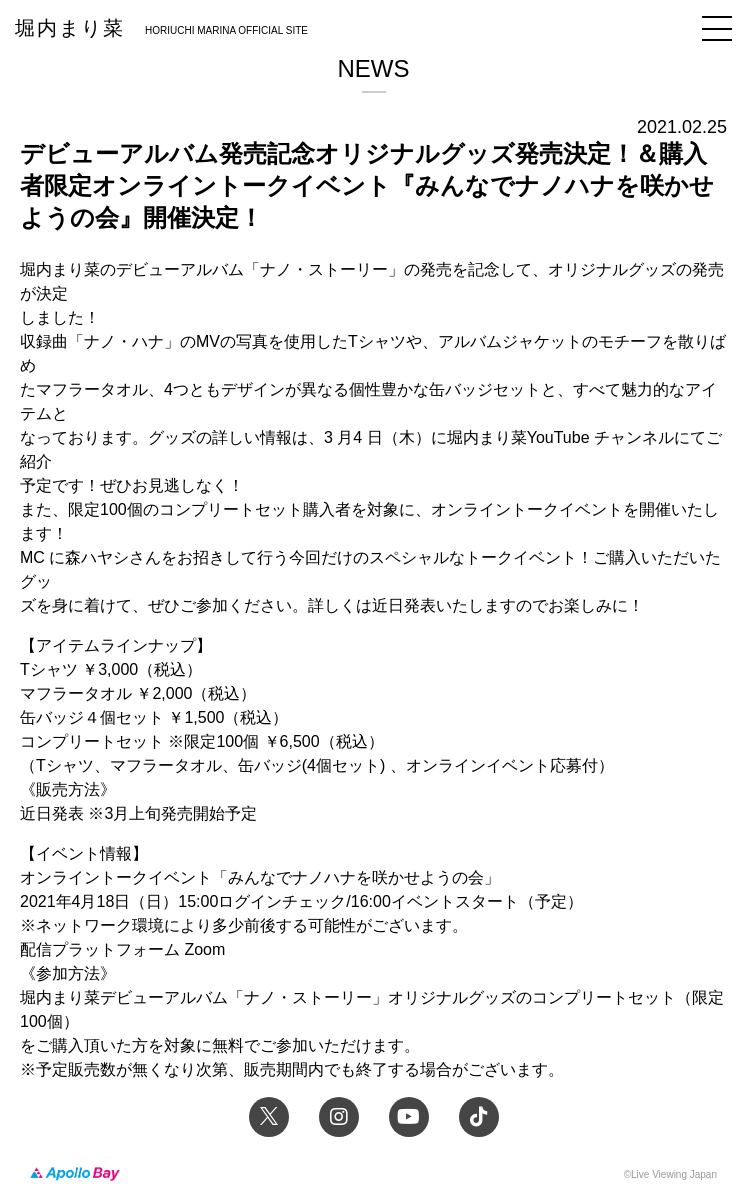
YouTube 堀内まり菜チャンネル (409, 1117)
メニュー (717, 28)
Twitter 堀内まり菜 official (269, 1117)
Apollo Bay (75, 1174)
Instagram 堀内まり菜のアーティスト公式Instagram (339, 1117)
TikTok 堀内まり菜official (479, 1117)
